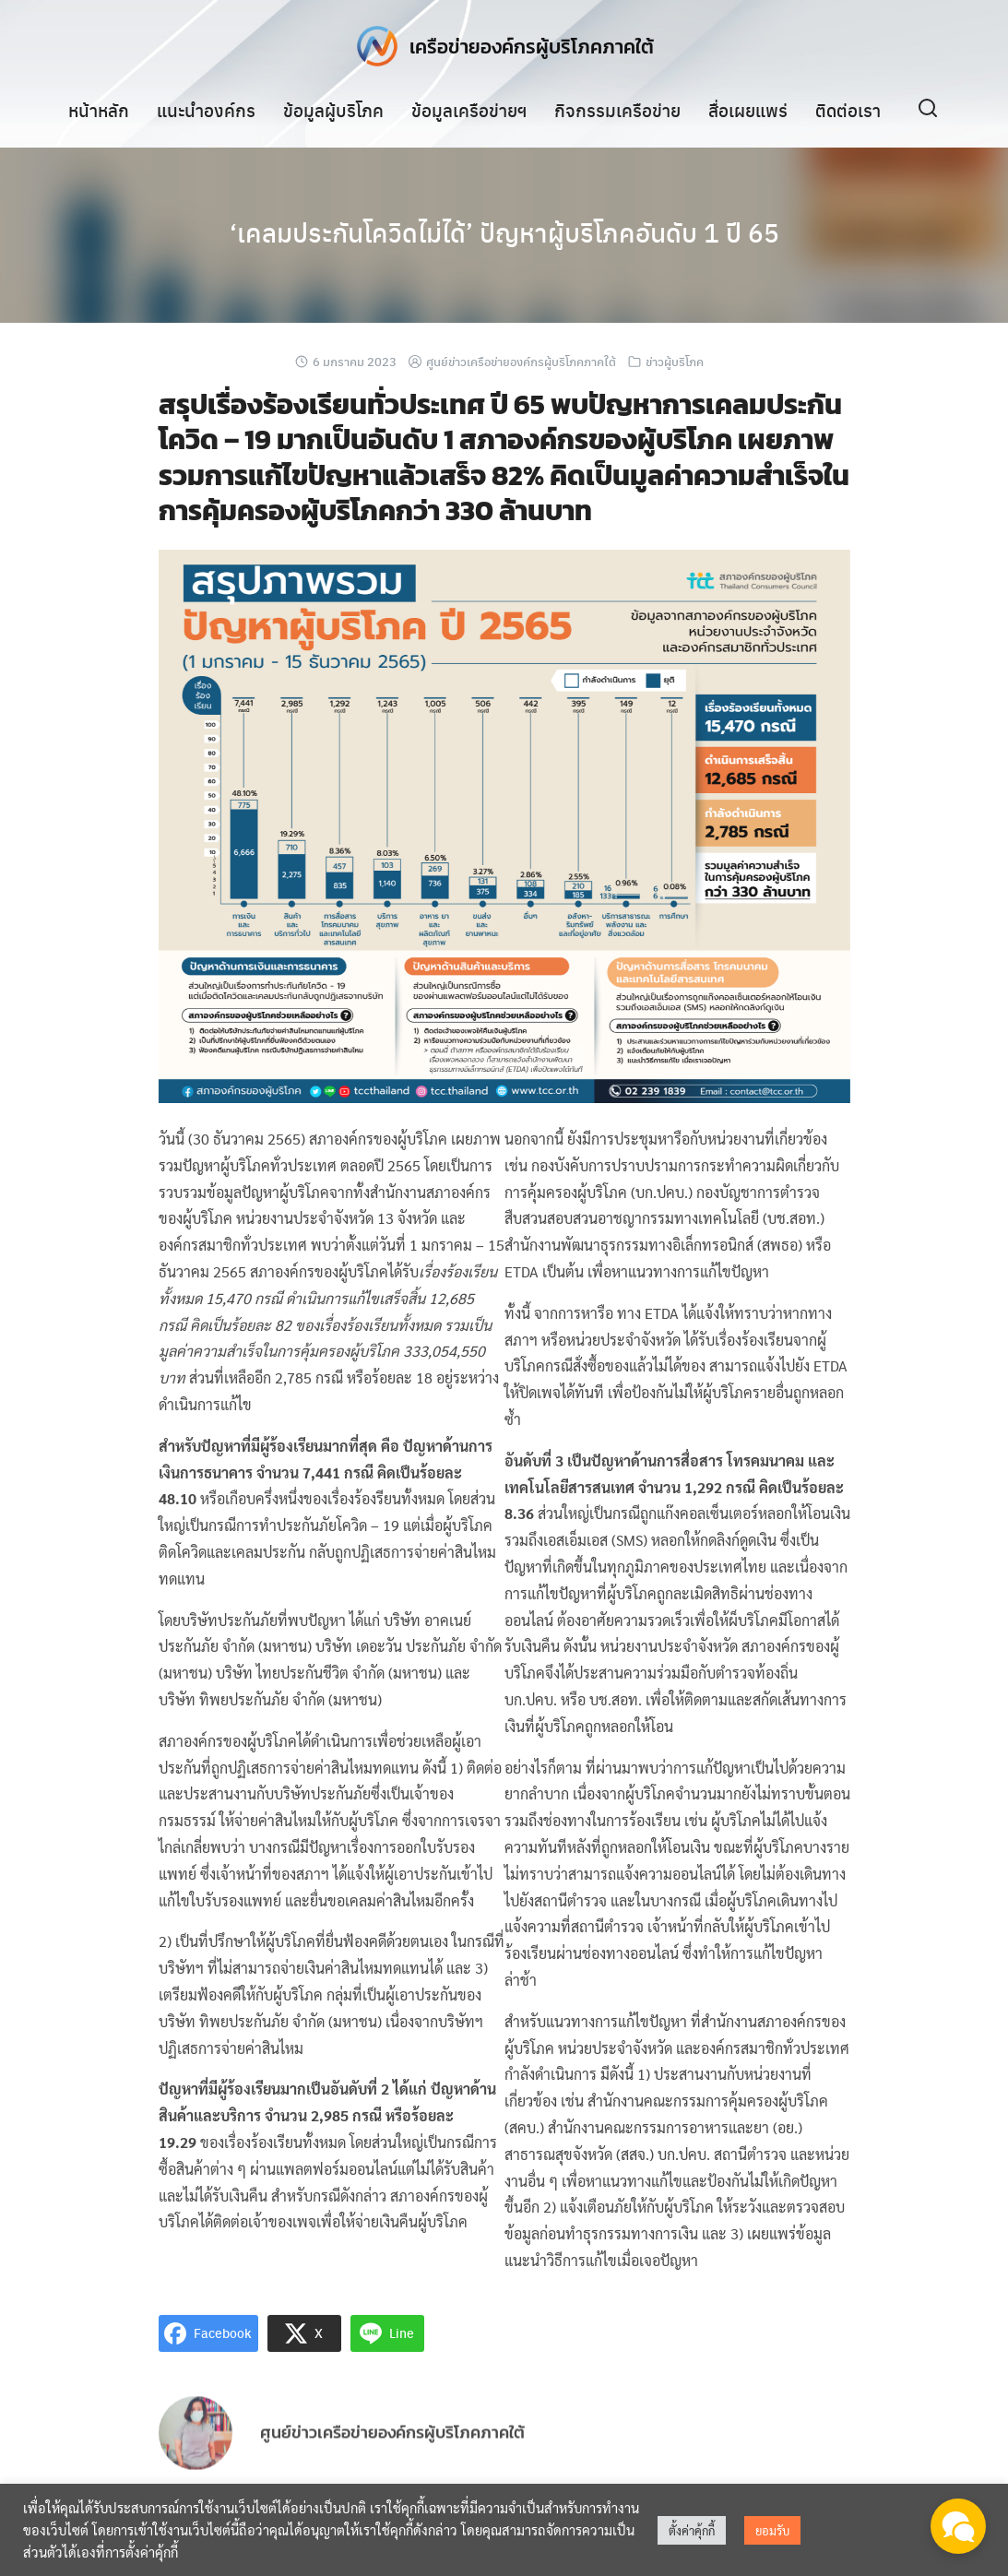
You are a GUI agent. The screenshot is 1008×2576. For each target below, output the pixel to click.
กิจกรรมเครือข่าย (617, 110)
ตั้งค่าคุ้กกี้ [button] (692, 2530)
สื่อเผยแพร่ (748, 110)
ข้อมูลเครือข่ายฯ (469, 110)
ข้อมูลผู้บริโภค (333, 110)
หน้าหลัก (98, 110)
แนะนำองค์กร (206, 110)
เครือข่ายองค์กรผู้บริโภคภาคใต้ (532, 46)
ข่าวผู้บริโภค (675, 361)
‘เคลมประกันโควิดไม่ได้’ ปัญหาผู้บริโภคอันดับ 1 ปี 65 (504, 230)
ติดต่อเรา (848, 110)
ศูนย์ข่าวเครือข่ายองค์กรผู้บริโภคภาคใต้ (521, 361)
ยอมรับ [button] (772, 2530)
